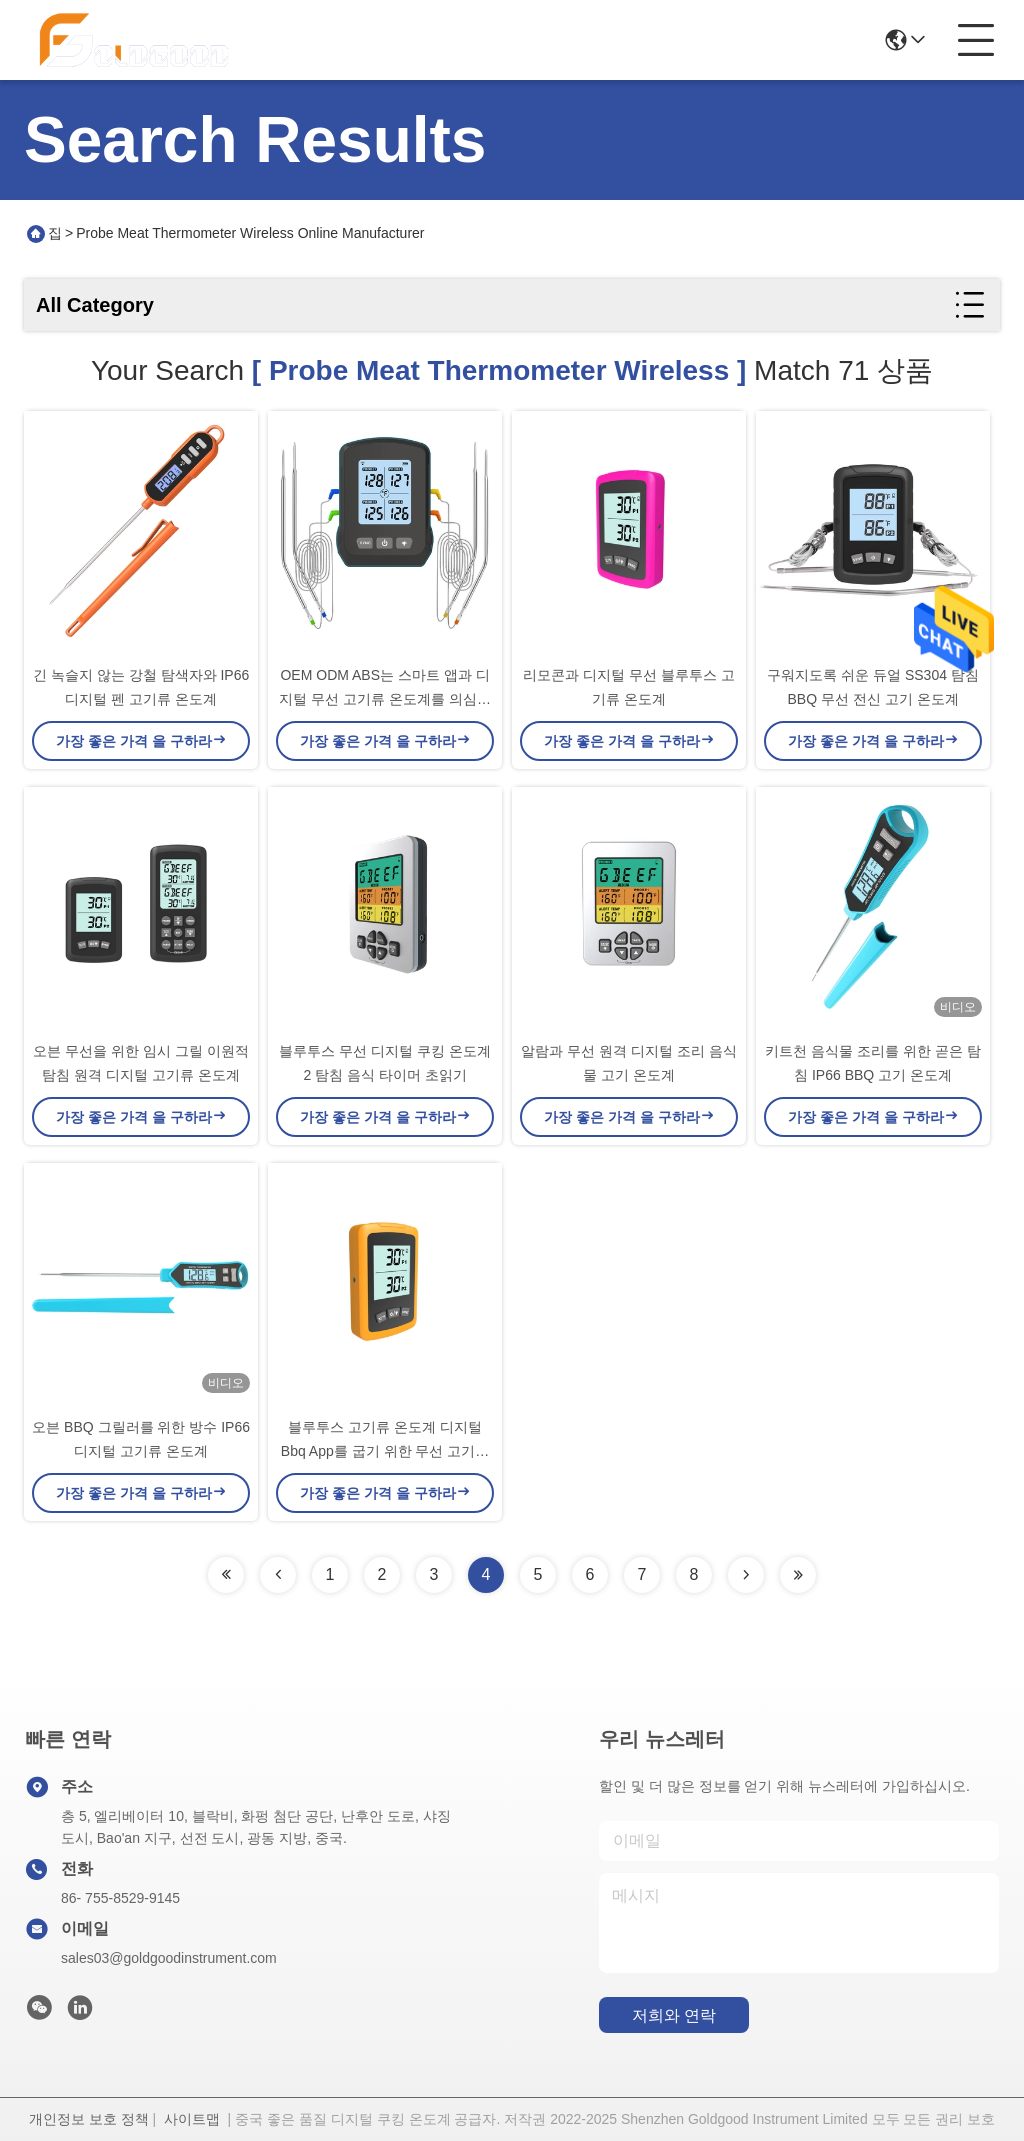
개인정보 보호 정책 (89, 2119)
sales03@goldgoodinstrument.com (169, 1958)
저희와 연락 (674, 2015)
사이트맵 (192, 2119)
